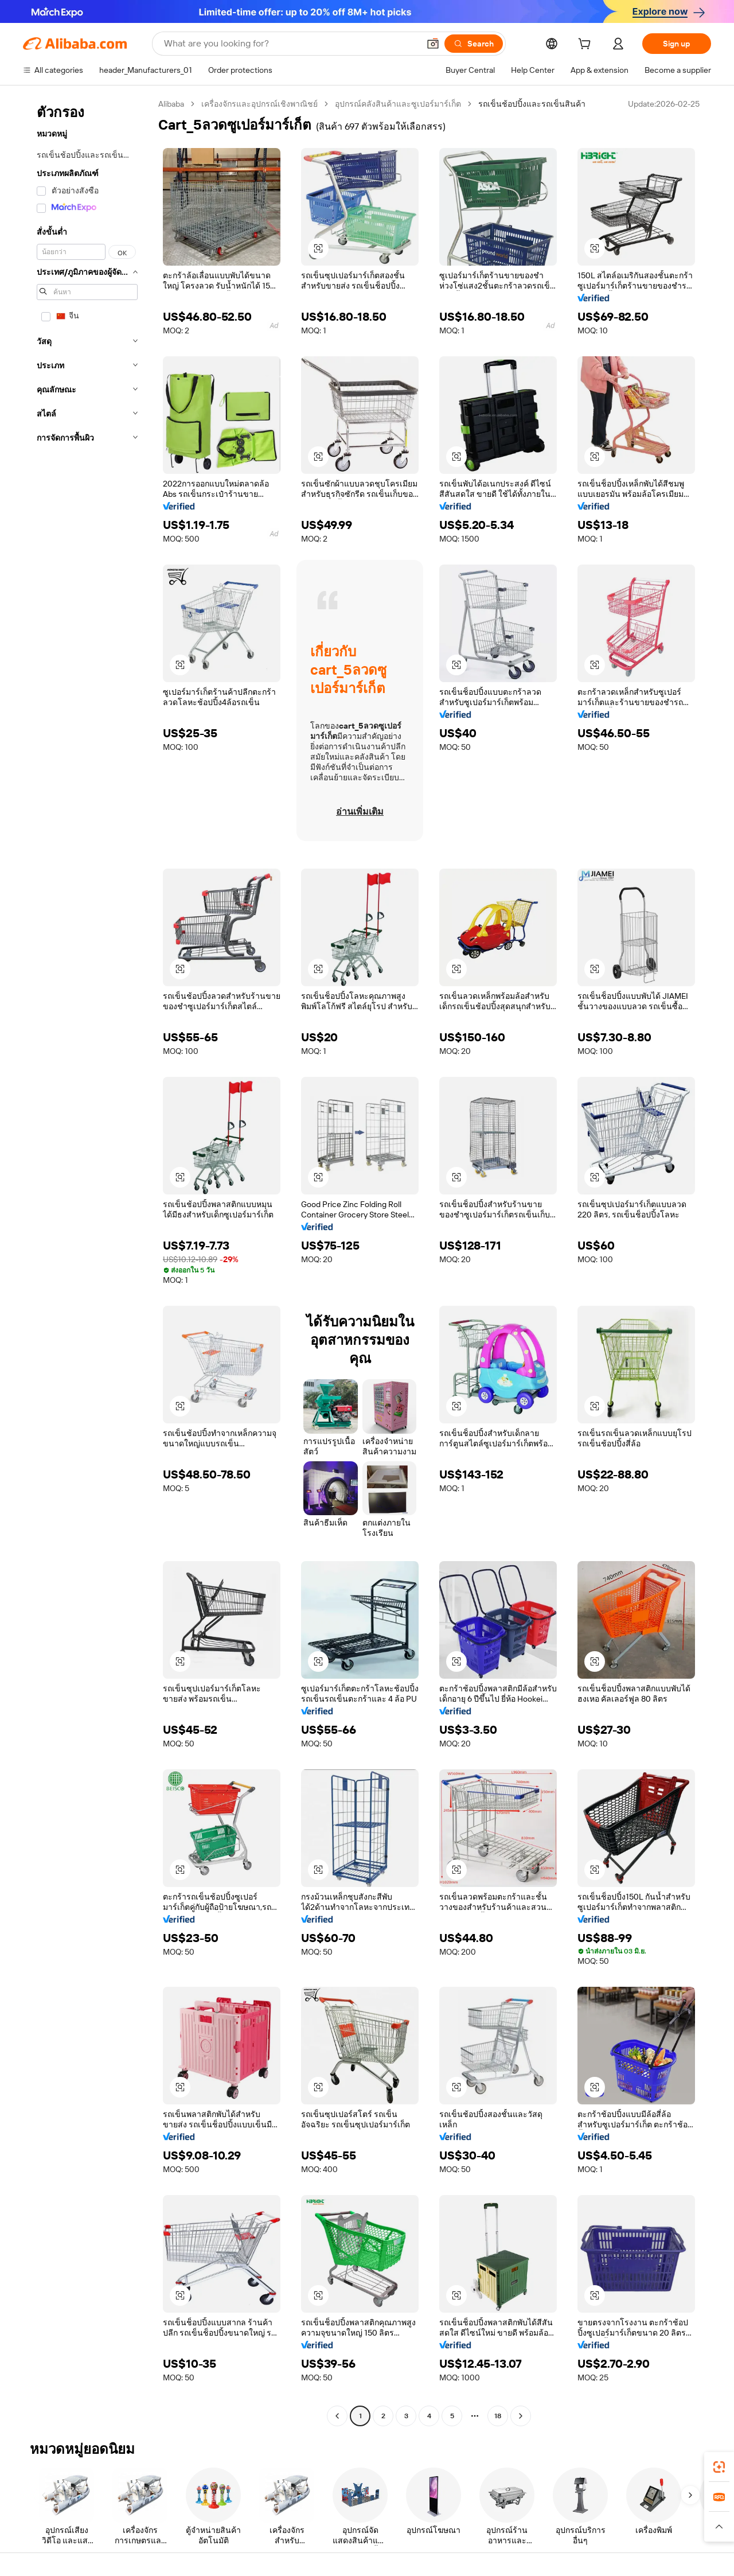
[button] (433, 43)
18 (497, 2416)
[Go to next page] (520, 2416)
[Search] (473, 43)
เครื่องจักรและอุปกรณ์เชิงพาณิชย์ (259, 103)
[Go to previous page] (337, 2416)
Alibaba (171, 103)
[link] (719, 2467)
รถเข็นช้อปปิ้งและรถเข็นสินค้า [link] (531, 103)
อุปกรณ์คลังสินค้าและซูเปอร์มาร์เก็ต (398, 103)
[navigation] (87, 1261)
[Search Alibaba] (290, 43)
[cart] (586, 45)
